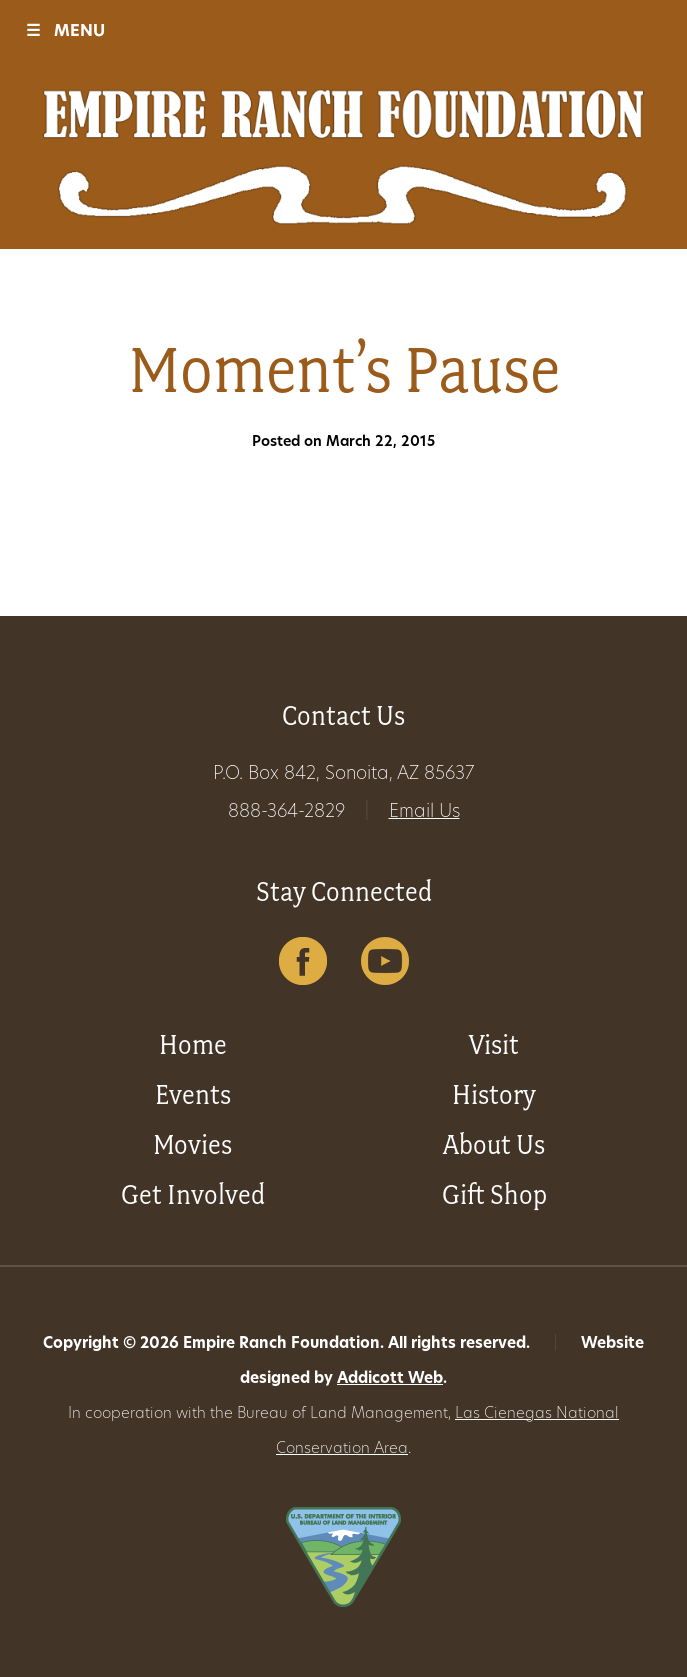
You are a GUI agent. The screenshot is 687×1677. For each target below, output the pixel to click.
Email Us (424, 812)
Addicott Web (390, 1379)
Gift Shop (494, 1194)
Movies (192, 1144)
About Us (494, 1144)
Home (193, 1044)
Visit (494, 1044)
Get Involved (193, 1194)
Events (193, 1094)
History (494, 1094)
